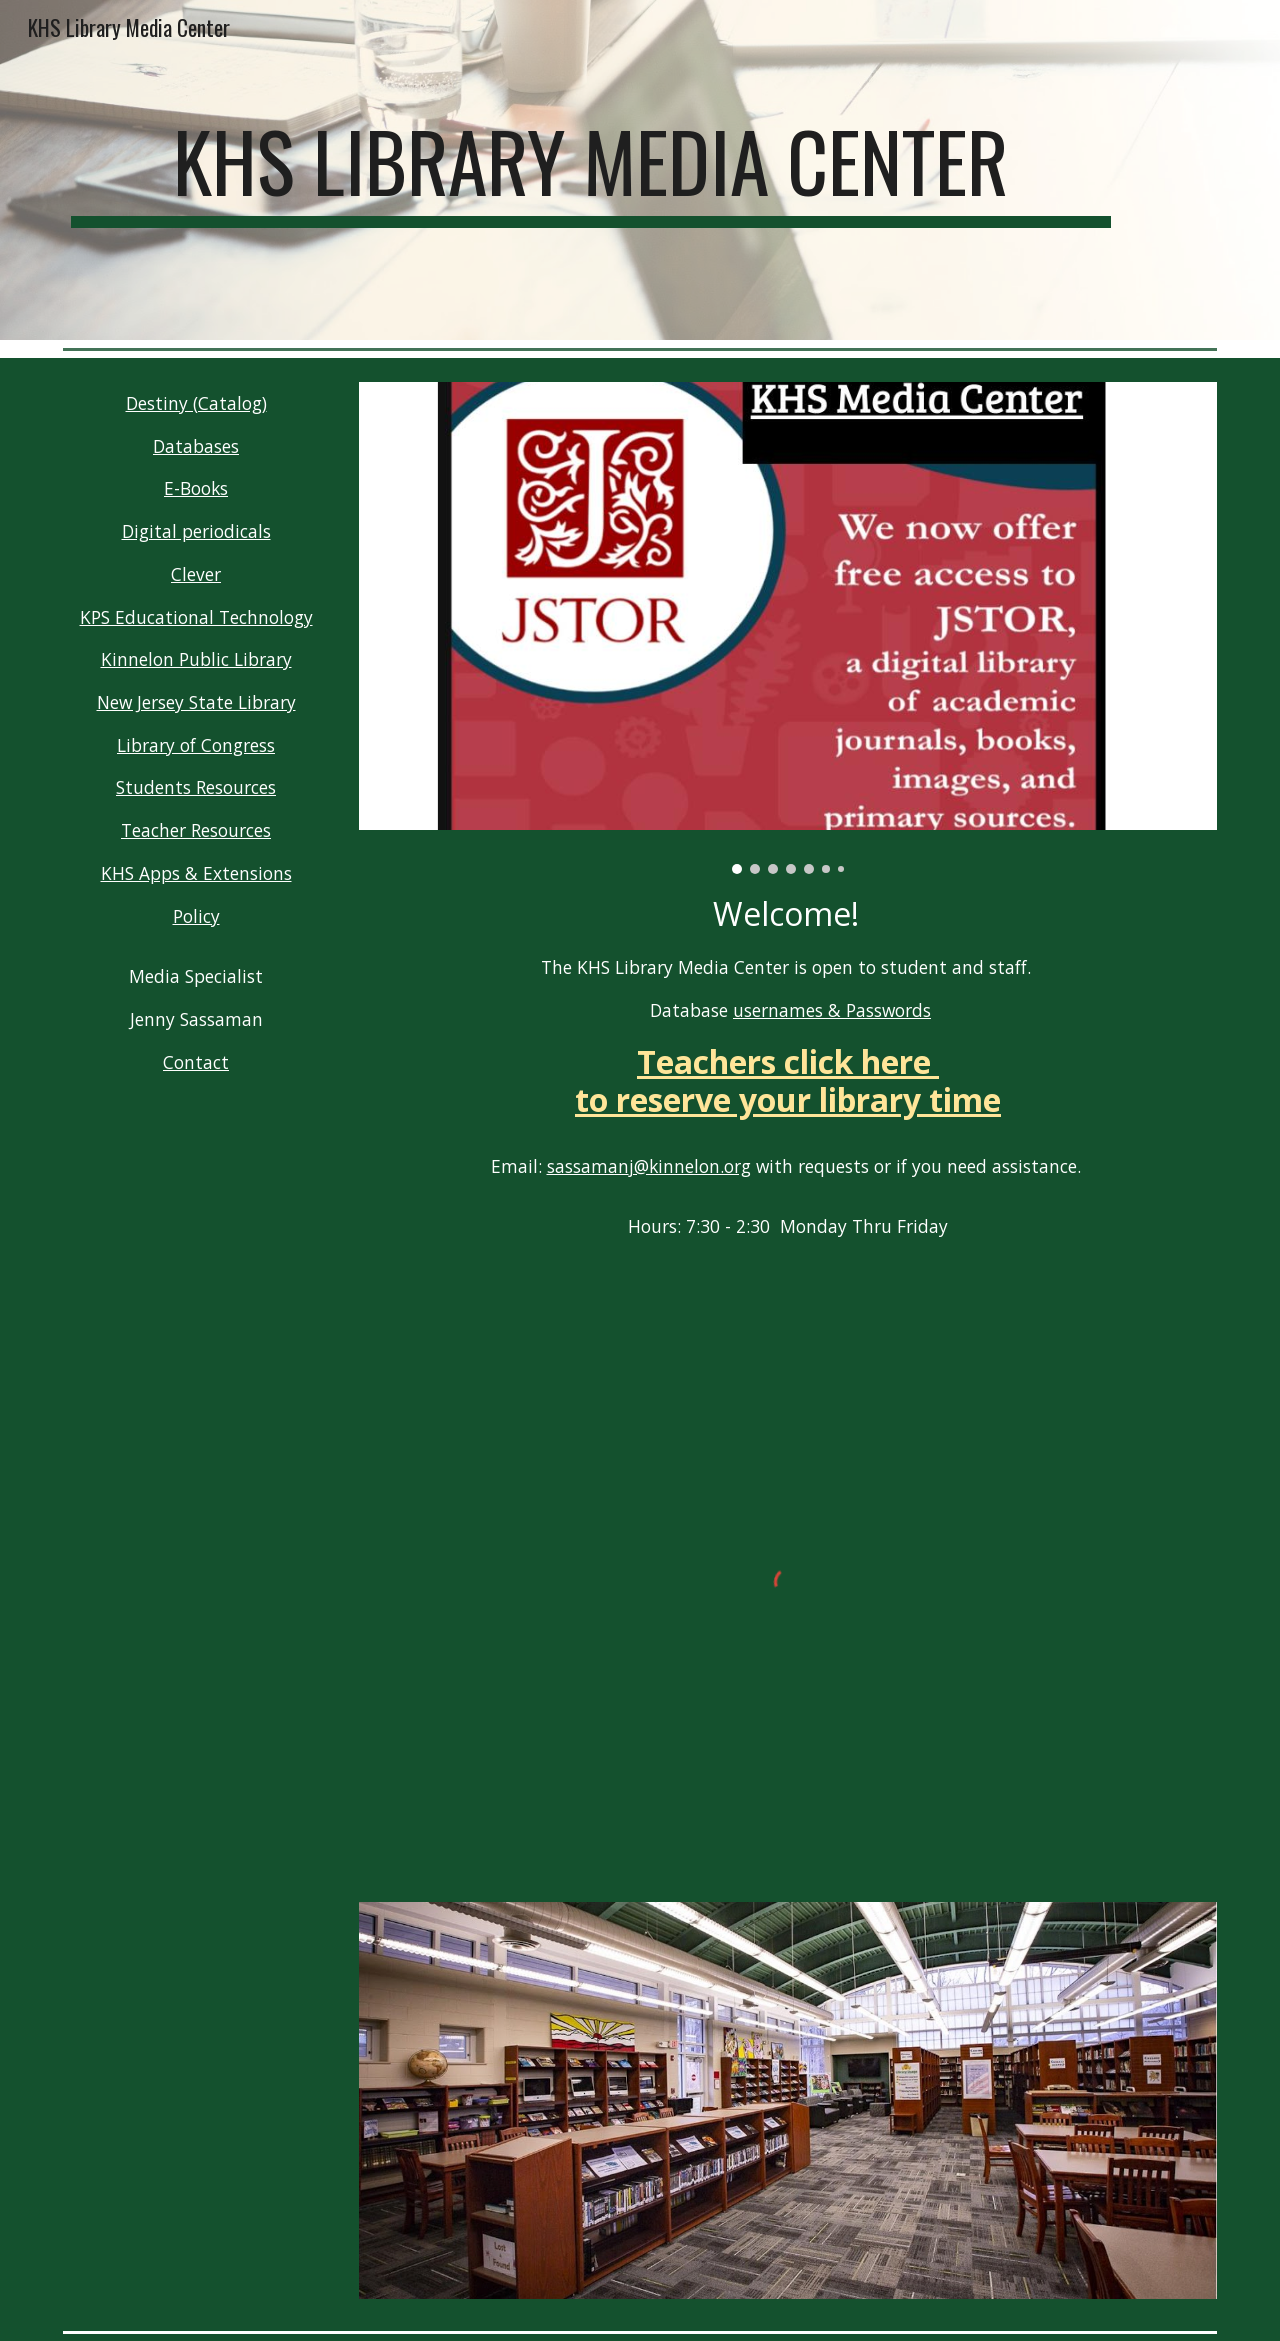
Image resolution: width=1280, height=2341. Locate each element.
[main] (591, 170)
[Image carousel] (788, 628)
